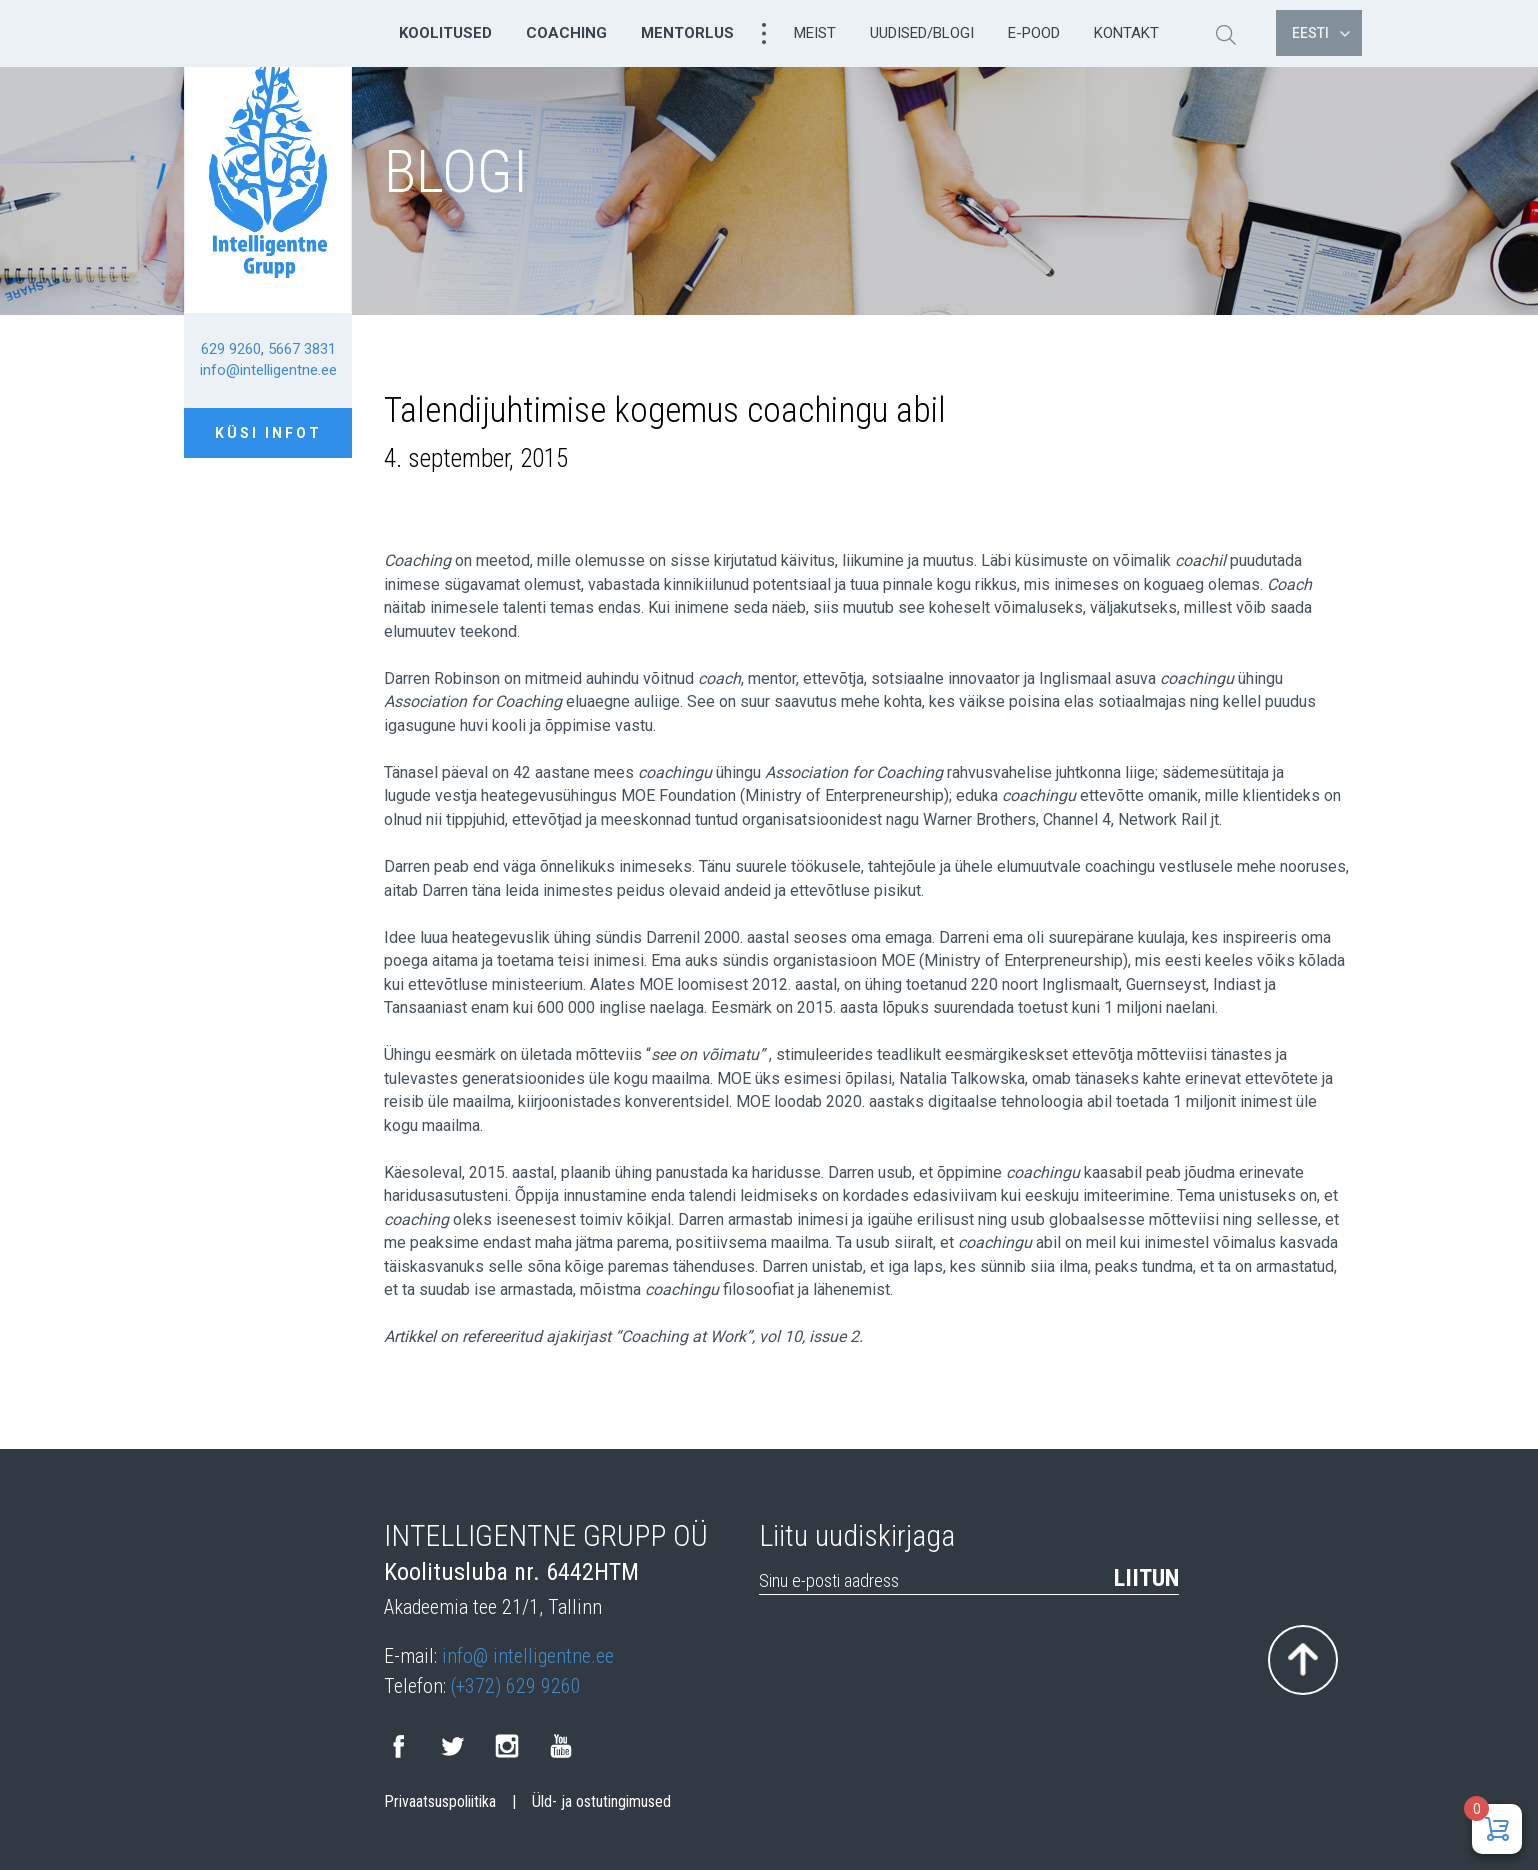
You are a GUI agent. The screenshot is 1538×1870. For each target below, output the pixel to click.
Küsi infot (268, 433)
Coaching (566, 33)
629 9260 (231, 349)
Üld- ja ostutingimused (601, 1802)
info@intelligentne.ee (268, 370)
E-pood (1034, 33)
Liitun (1146, 1578)
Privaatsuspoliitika (440, 1802)
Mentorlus (687, 33)
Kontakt (1126, 33)
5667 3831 (302, 349)
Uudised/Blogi (922, 33)
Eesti (1321, 33)
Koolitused (445, 33)
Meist (815, 33)
